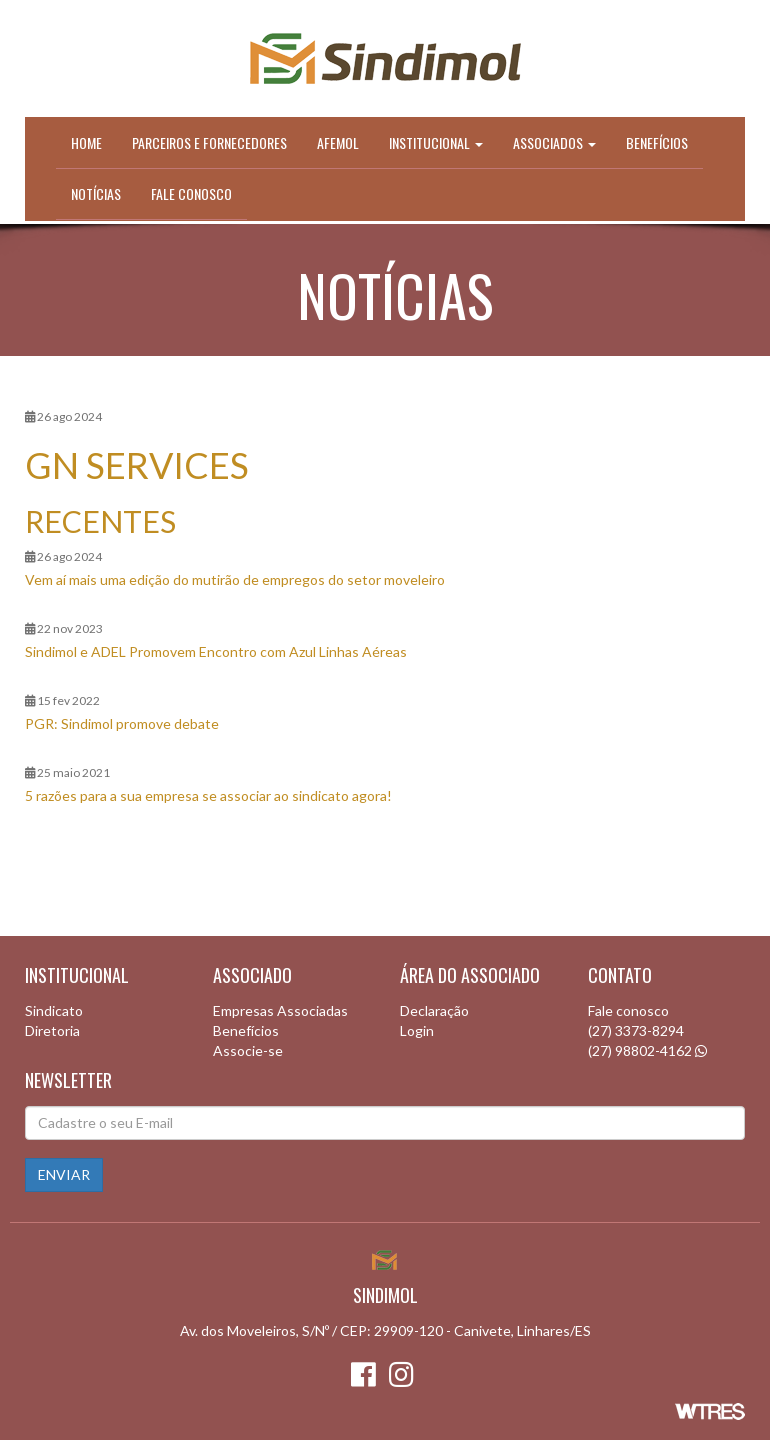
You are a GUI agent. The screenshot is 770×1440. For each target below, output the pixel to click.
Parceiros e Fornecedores (209, 142)
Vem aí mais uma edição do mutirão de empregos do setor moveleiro (235, 579)
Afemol (338, 142)
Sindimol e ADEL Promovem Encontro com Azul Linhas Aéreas (216, 651)
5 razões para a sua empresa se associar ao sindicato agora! (208, 795)
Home (86, 142)
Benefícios (657, 142)
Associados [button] (554, 142)
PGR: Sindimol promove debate (122, 723)
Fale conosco (191, 193)
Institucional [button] (436, 142)
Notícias (96, 193)
